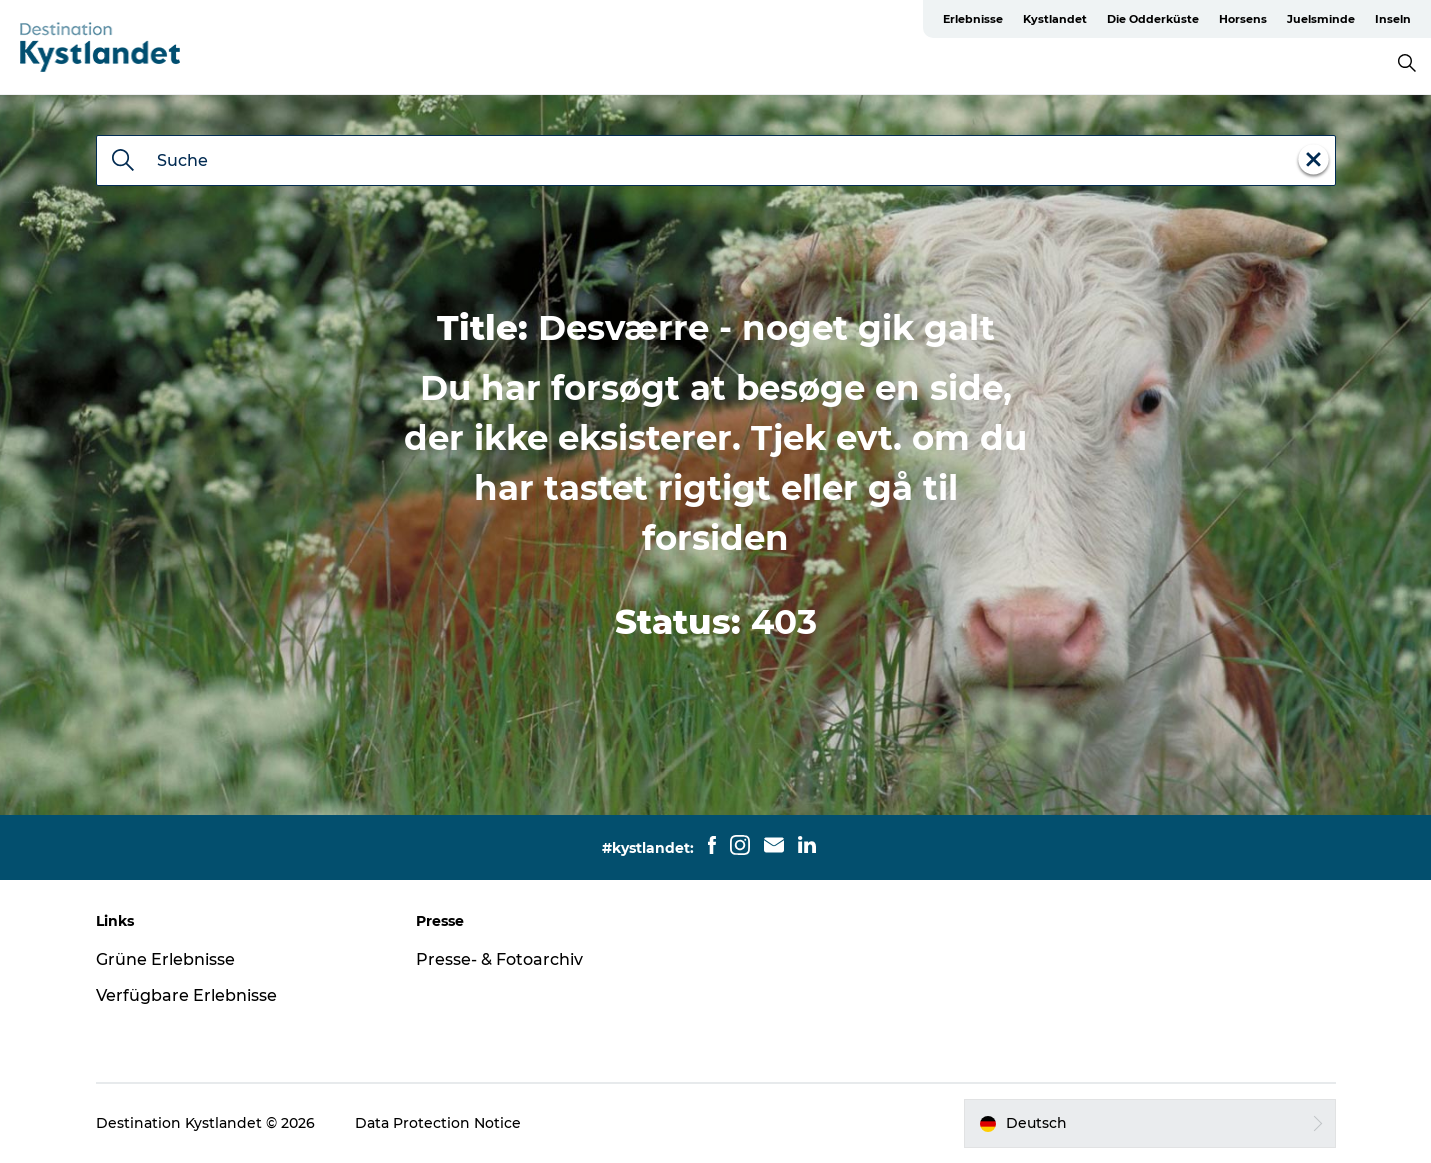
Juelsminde (1321, 19)
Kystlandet (1055, 19)
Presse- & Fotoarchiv (499, 959)
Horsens (1243, 19)
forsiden (715, 538)
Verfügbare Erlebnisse (186, 995)
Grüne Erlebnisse (165, 959)
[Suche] (123, 162)
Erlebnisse (973, 19)
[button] (1150, 1123)
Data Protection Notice (438, 1123)
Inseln (1393, 19)
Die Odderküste (1153, 19)
